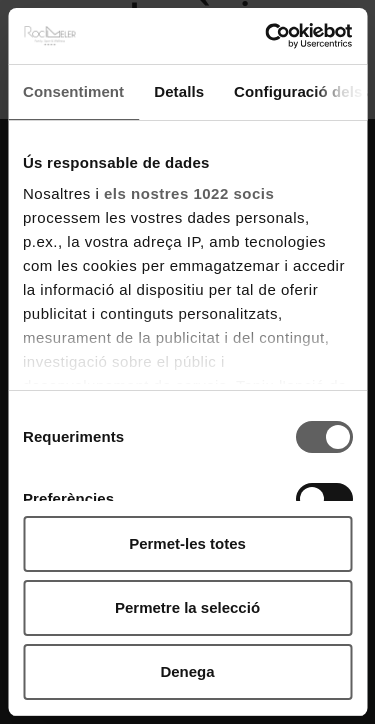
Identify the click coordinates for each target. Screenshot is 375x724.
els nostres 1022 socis (189, 193)
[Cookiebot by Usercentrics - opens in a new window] (267, 36)
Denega (187, 671)
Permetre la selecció (187, 607)
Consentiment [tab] (73, 91)
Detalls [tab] (179, 91)
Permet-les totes (187, 543)
